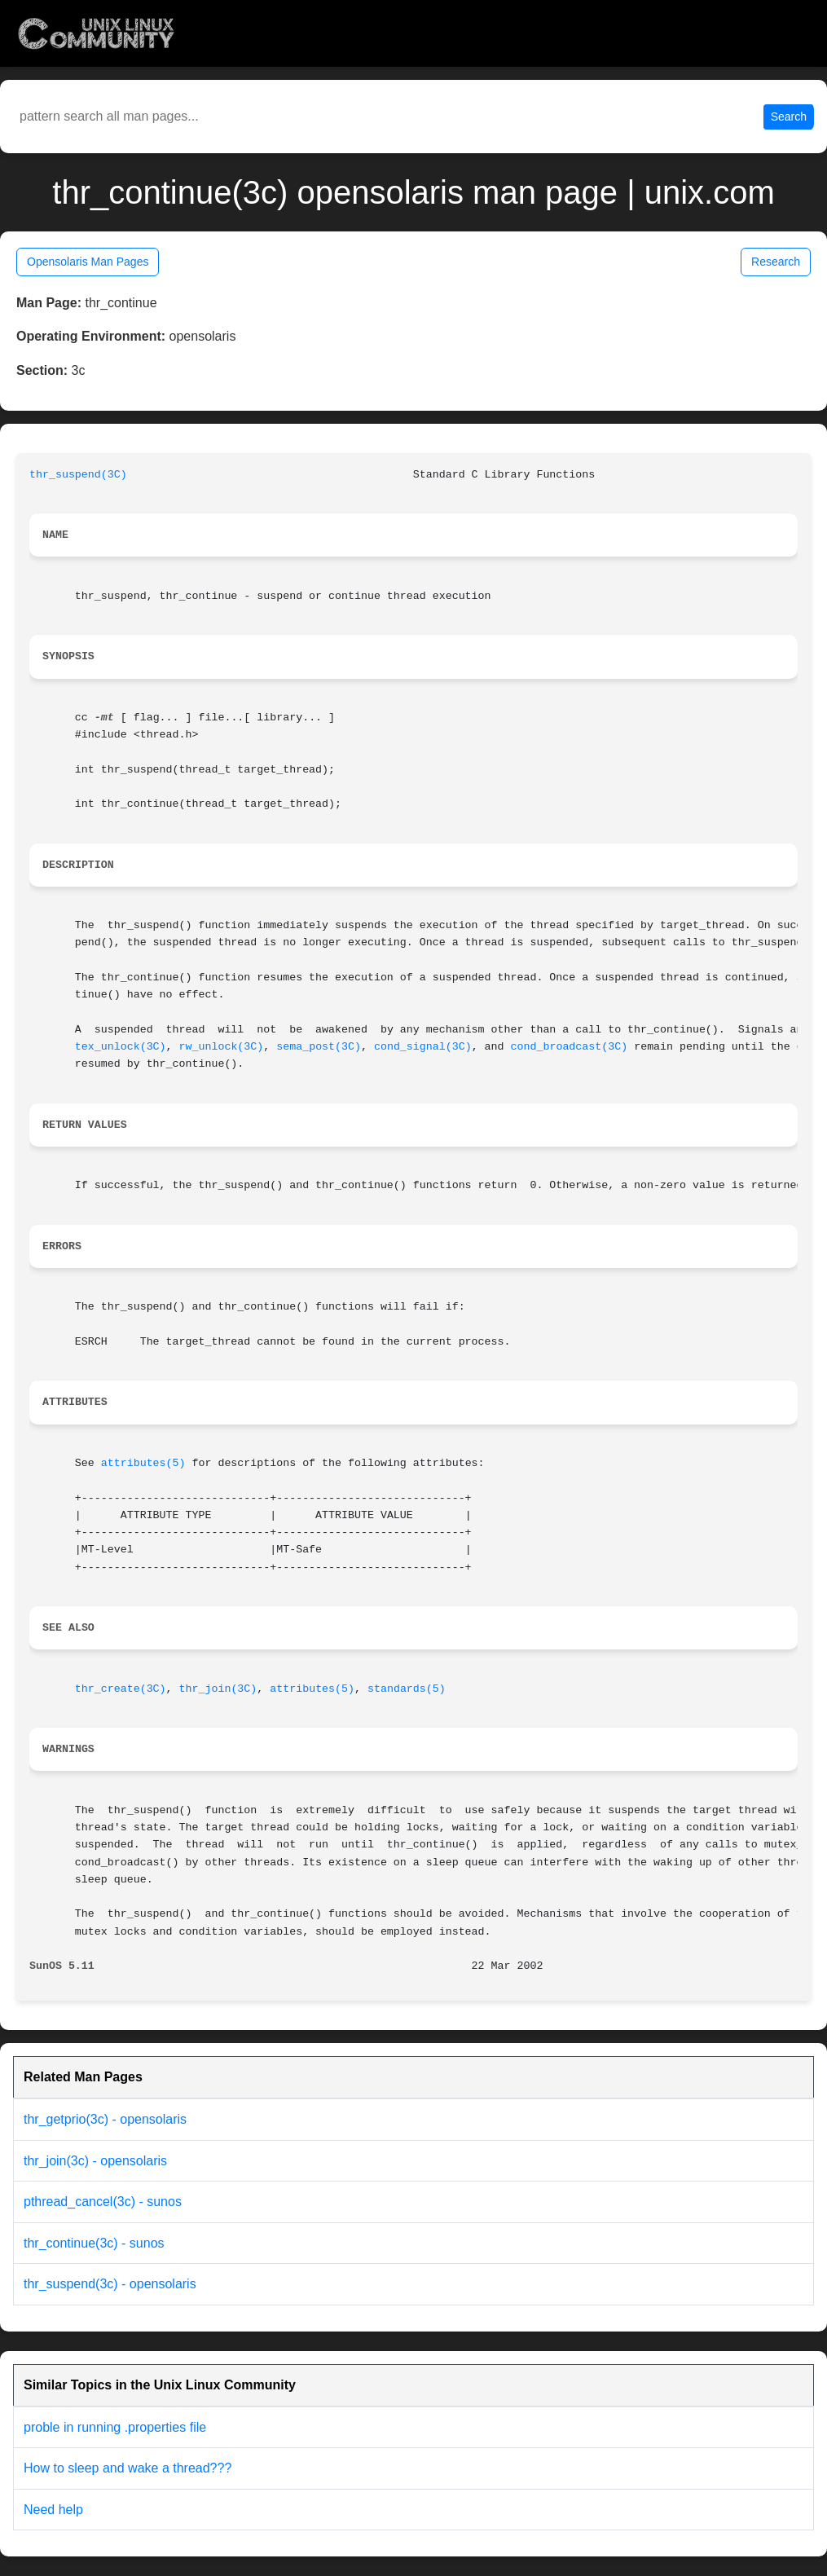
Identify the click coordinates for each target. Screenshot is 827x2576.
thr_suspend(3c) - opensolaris (110, 2284)
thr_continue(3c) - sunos (94, 2243)
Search (789, 116)
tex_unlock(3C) (120, 1047)
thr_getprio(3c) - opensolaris (105, 2119)
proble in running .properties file (115, 2427)
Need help (53, 2510)
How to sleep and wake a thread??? (127, 2468)
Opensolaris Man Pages (87, 261)
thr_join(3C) (218, 1689)
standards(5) (406, 1689)
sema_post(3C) (318, 1047)
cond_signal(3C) (423, 1047)
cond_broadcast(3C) (569, 1047)
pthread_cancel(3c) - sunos (103, 2201)
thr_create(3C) (120, 1689)
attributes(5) (143, 1463)
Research (775, 261)
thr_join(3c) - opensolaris (95, 2161)
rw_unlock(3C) (221, 1047)
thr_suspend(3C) (78, 475)
